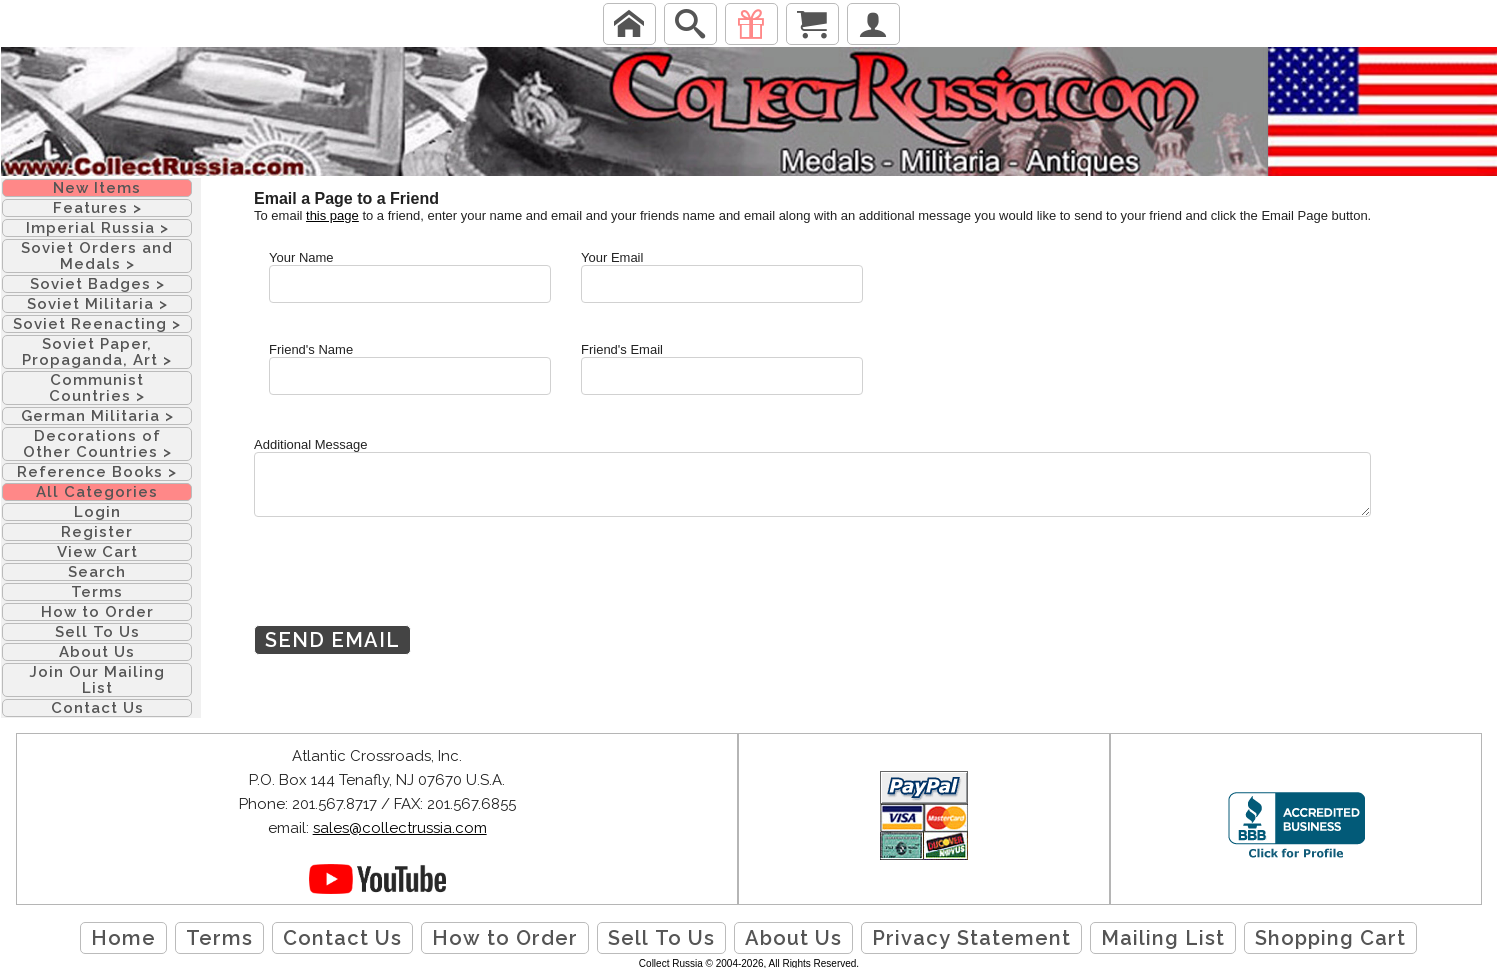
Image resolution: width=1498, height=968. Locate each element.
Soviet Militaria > (97, 304)
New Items (97, 188)
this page (332, 215)
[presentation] (406, 586)
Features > (97, 208)
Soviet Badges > (97, 284)
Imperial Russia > (97, 228)
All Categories (97, 492)
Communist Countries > (97, 388)
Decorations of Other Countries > (97, 444)
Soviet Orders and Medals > (97, 256)
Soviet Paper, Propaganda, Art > (97, 352)
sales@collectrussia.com (400, 828)
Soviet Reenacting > (97, 324)
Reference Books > (97, 472)
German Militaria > (97, 416)
